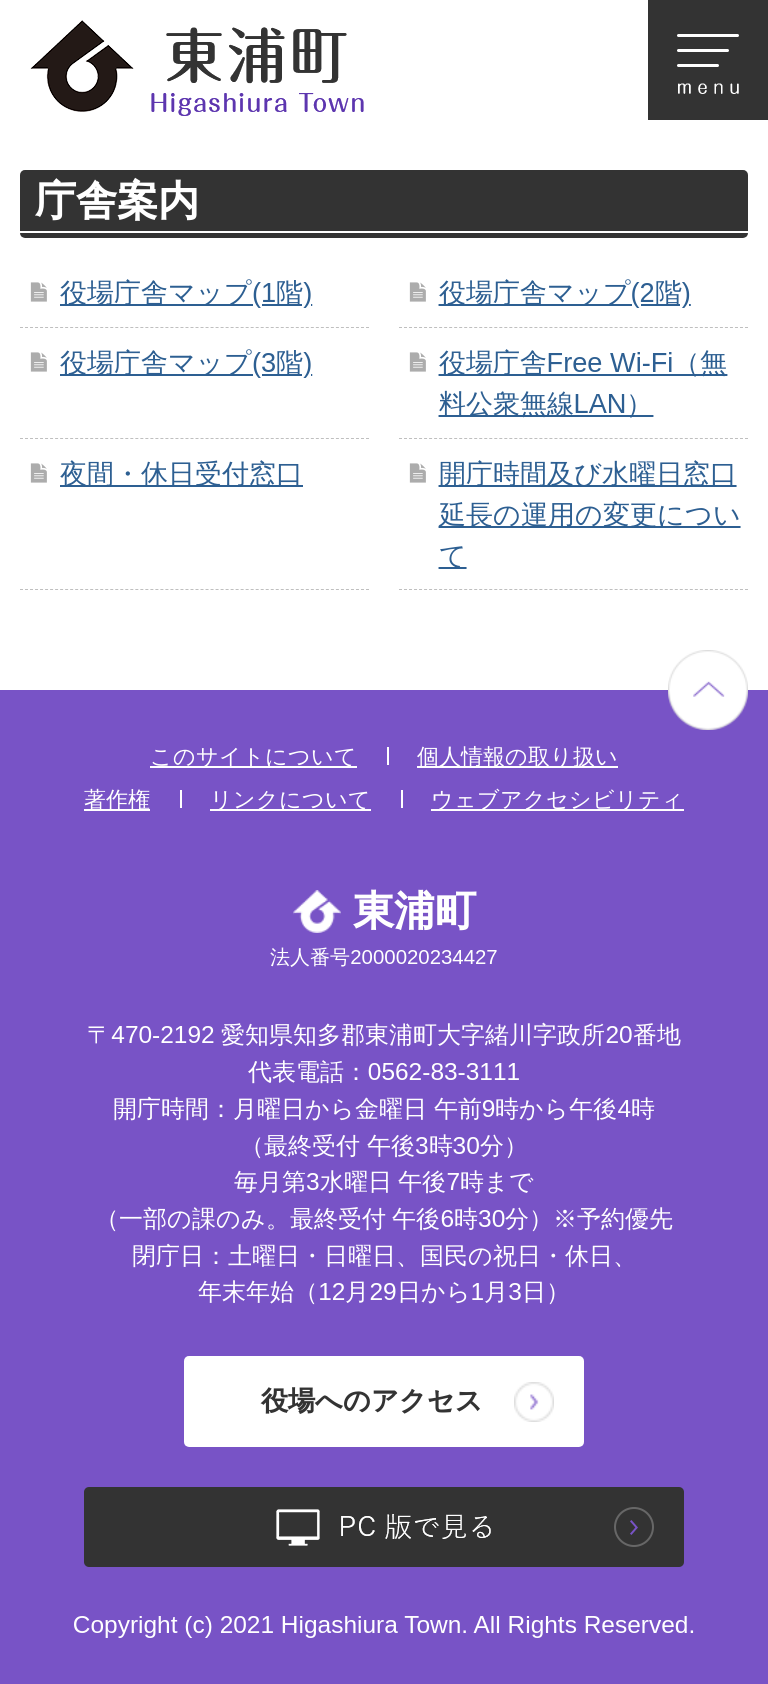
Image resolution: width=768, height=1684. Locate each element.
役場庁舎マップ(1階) (186, 292)
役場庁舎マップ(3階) (186, 362)
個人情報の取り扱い (517, 756)
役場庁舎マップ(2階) (565, 292)
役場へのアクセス (372, 1400)
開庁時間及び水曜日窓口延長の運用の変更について (590, 514)
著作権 (117, 799)
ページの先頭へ (708, 690)
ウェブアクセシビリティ (557, 799)
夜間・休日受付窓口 (181, 473)
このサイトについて (253, 756)
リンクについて (290, 799)
